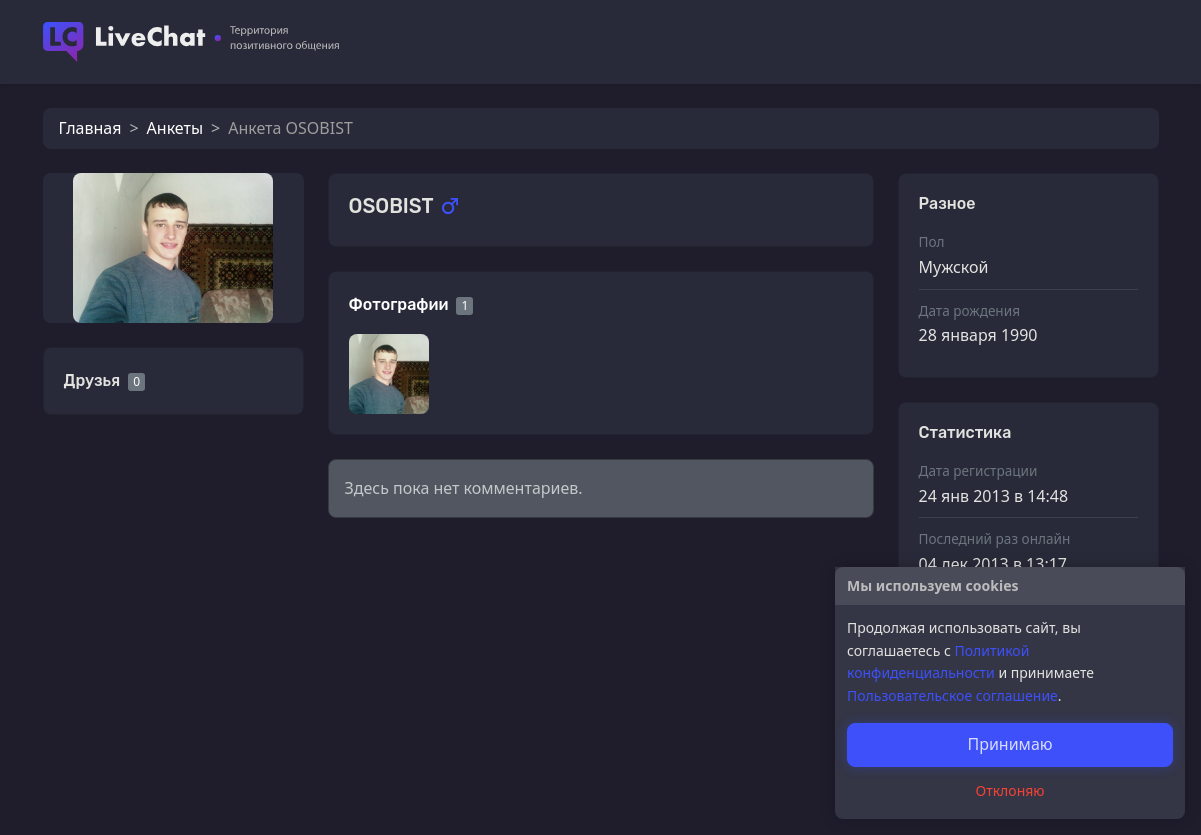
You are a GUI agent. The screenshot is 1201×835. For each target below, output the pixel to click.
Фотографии (399, 304)
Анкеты (175, 128)
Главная (90, 128)
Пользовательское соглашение (952, 695)
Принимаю (1009, 744)
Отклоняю (1010, 790)
